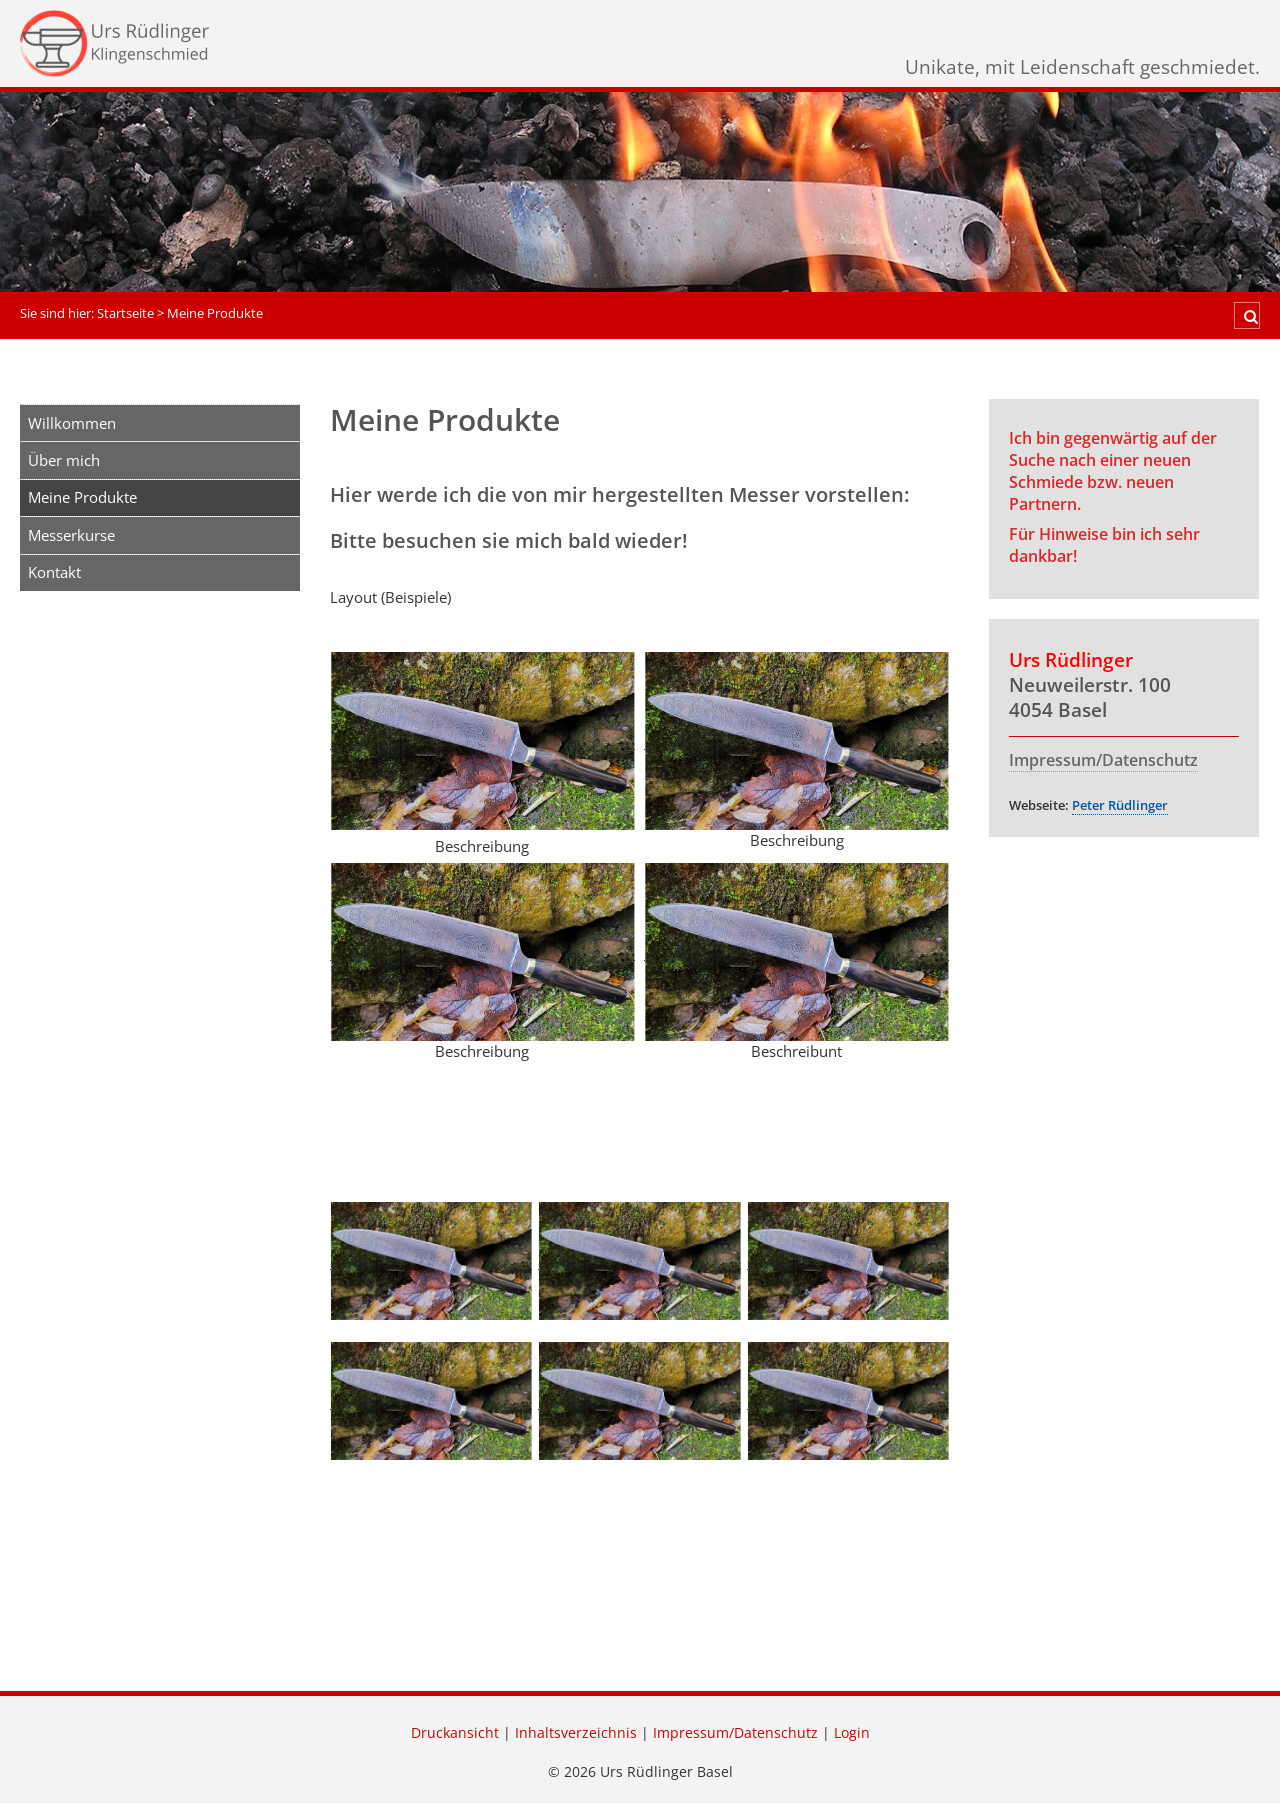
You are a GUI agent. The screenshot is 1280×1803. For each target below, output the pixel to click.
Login (852, 1733)
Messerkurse (71, 535)
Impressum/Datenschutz (1103, 760)
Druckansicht (455, 1733)
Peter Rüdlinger (1120, 805)
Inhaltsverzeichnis (576, 1733)
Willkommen (72, 423)
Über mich (64, 460)
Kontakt (54, 572)
